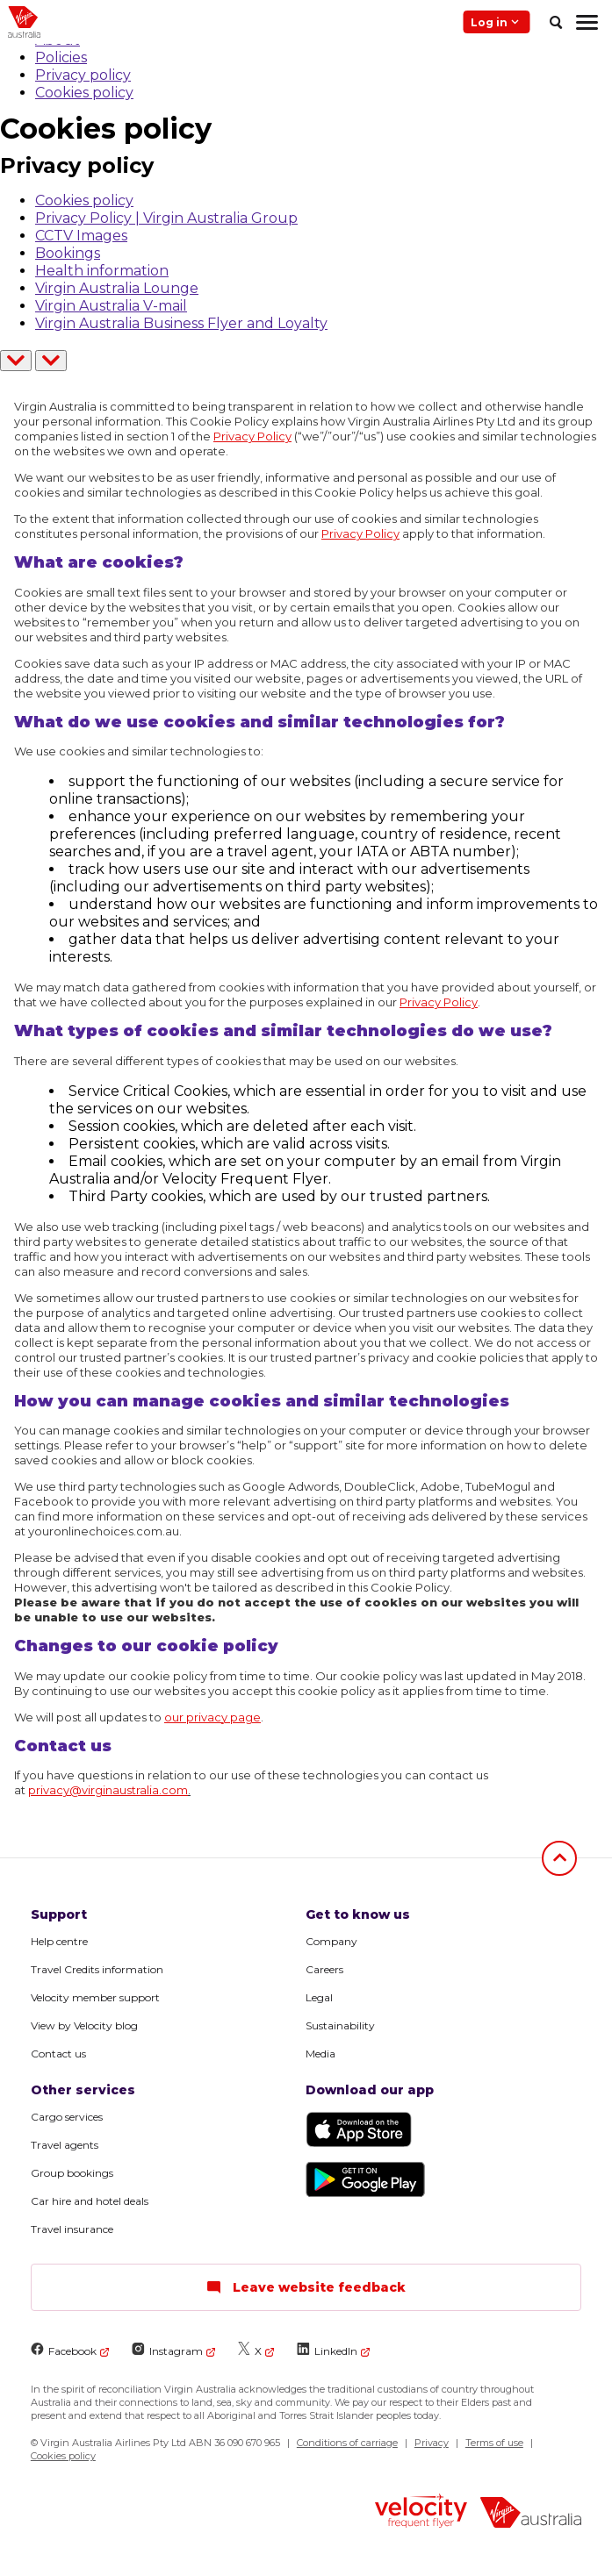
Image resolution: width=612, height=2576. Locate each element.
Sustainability (340, 2025)
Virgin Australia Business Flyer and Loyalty (181, 323)
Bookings (67, 253)
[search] (556, 22)
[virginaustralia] (530, 2514)
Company (331, 1941)
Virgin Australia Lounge (116, 288)
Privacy (431, 2442)
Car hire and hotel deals (89, 2200)
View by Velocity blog (84, 2025)
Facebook (64, 2350)
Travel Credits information (97, 1969)
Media (320, 2053)
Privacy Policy (252, 436)
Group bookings (72, 2172)
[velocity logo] (421, 2513)
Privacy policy (83, 75)
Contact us (58, 2053)
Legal (319, 1997)
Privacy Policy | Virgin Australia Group (166, 218)
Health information (102, 270)
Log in (496, 22)
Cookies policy (84, 92)
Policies (61, 57)
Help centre (59, 1941)
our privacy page (212, 1717)
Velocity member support (95, 1997)
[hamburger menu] (587, 22)
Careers (324, 1969)
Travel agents (64, 2144)
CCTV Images (81, 235)
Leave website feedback (306, 2287)
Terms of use (494, 2442)
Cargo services (67, 2116)
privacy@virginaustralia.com (108, 1790)
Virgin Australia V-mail (111, 305)
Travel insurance (72, 2229)
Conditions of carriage (347, 2442)
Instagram (167, 2350)
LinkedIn (327, 2350)
